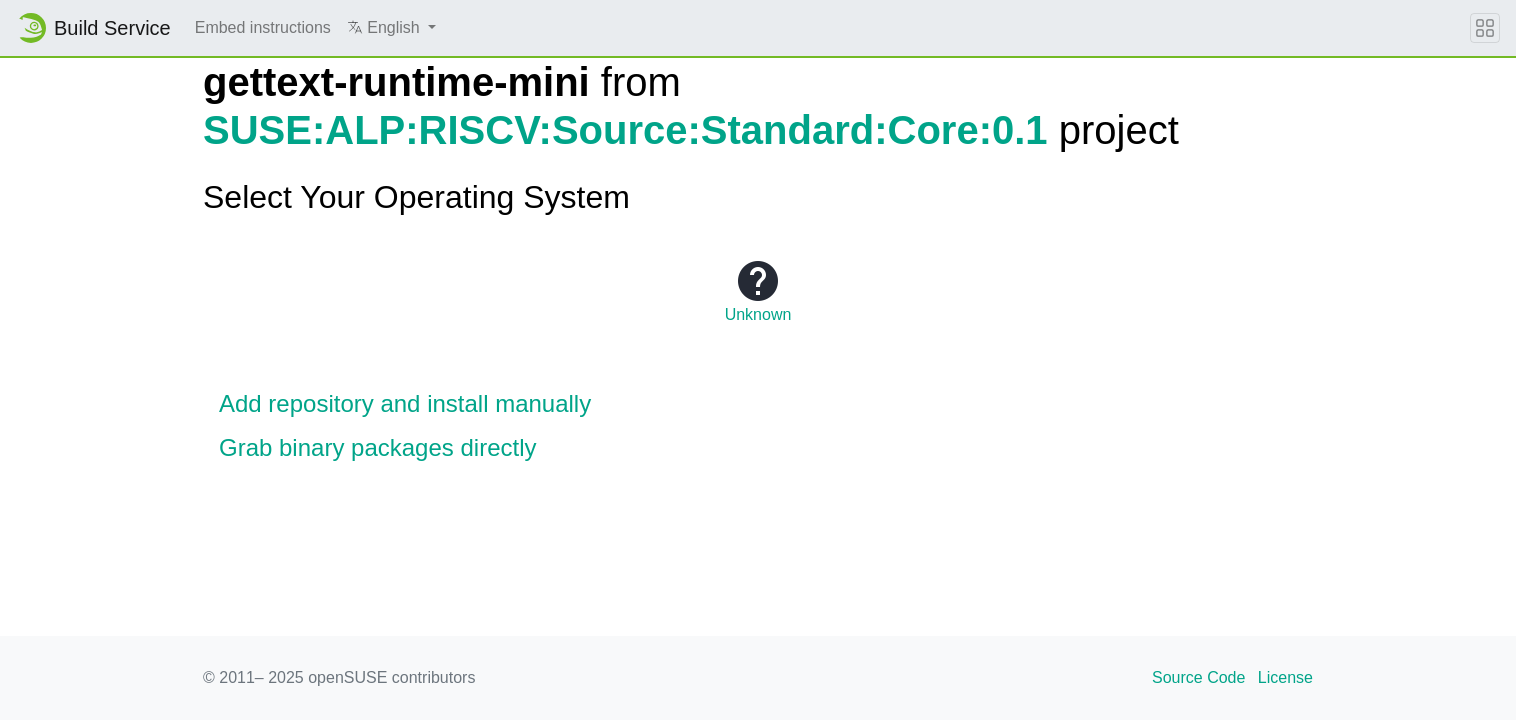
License (1285, 677)
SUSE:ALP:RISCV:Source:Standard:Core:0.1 (625, 130)
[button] (391, 28)
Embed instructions (263, 27)
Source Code (1198, 677)
